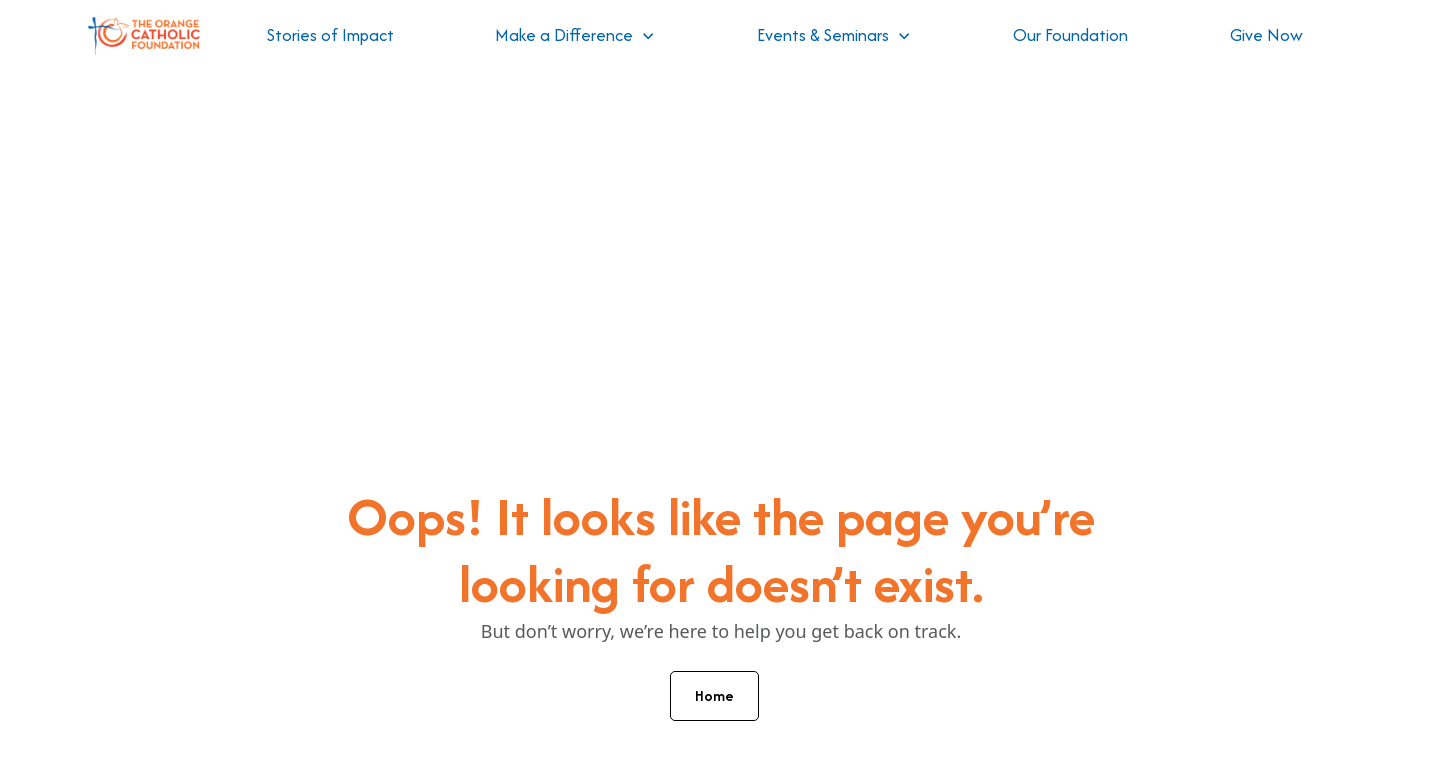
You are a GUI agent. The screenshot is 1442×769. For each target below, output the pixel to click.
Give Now (1266, 35)
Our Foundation (1070, 35)
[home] (144, 36)
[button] (575, 36)
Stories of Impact (330, 35)
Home (714, 695)
